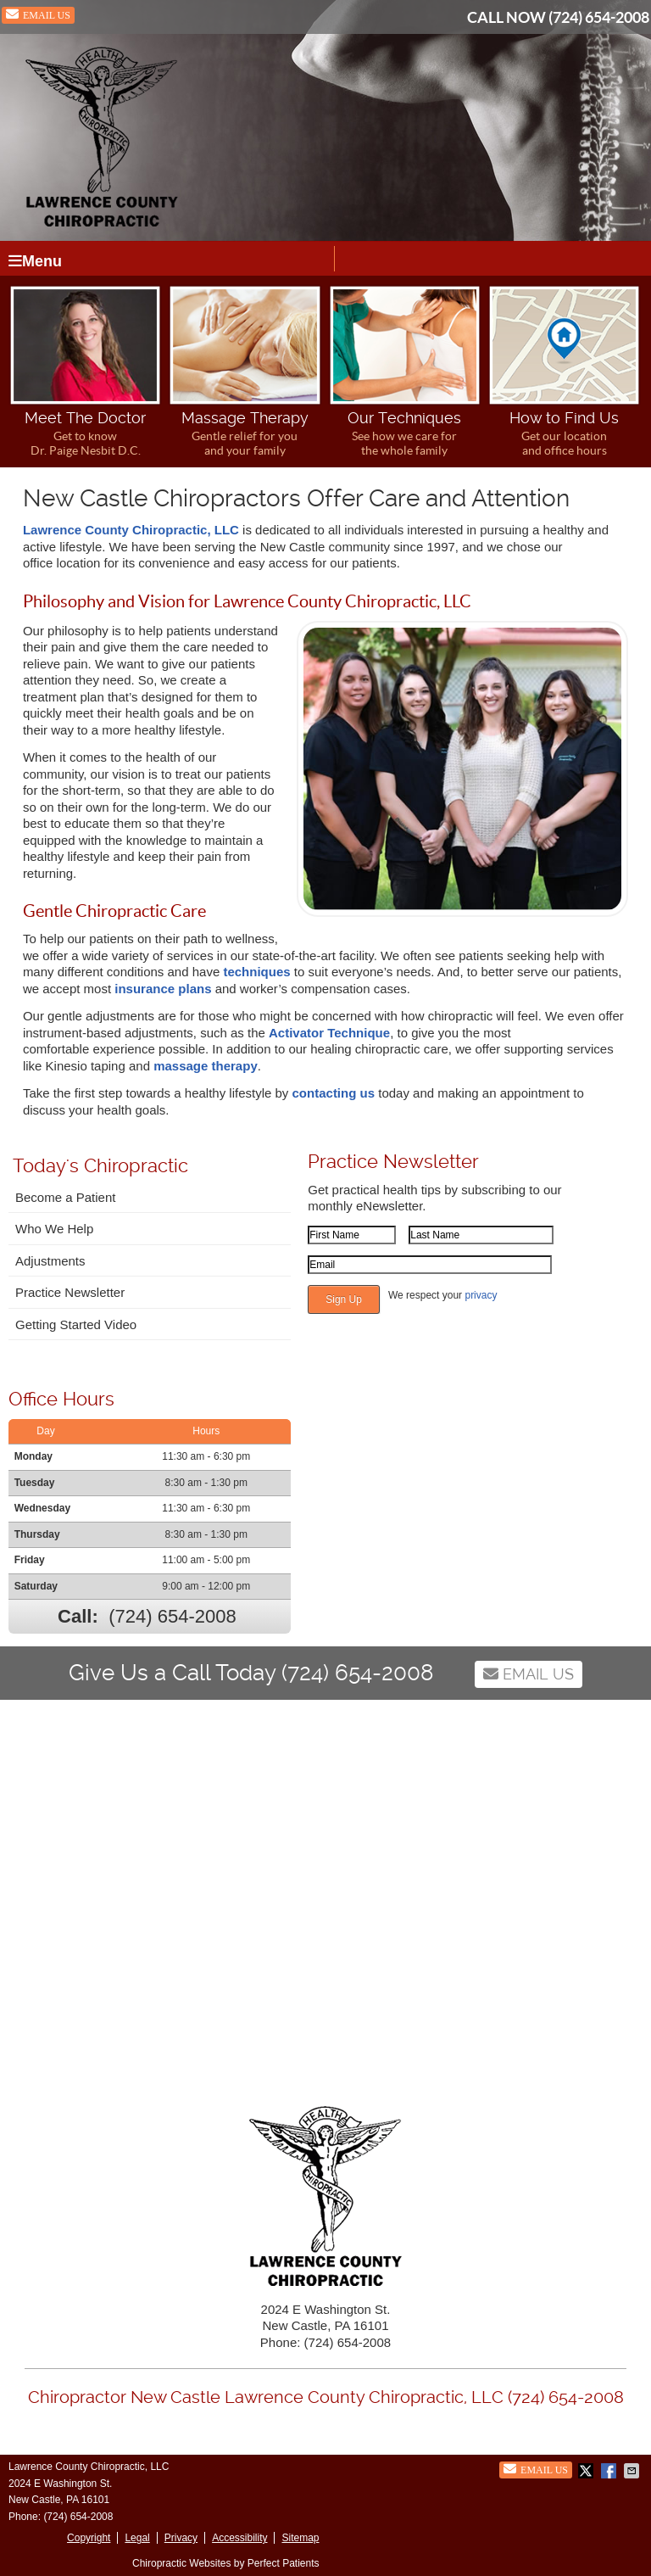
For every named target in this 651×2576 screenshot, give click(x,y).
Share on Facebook (610, 2470)
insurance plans (164, 988)
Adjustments (50, 1261)
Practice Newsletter (70, 1292)
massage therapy (205, 1066)
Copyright (88, 2538)
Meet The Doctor (85, 371)
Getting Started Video (75, 1324)
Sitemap (300, 2538)
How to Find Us (564, 371)
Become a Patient (65, 1197)
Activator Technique (329, 1032)
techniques (256, 971)
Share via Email (633, 2470)
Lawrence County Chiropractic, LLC (131, 529)
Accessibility (239, 2538)
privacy (481, 1295)
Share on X (587, 2470)
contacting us (334, 1093)
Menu (35, 261)
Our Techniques (404, 371)
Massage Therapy (244, 371)
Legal (137, 2538)
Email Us (38, 14)
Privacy (181, 2538)
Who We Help (54, 1228)
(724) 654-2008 (598, 17)
